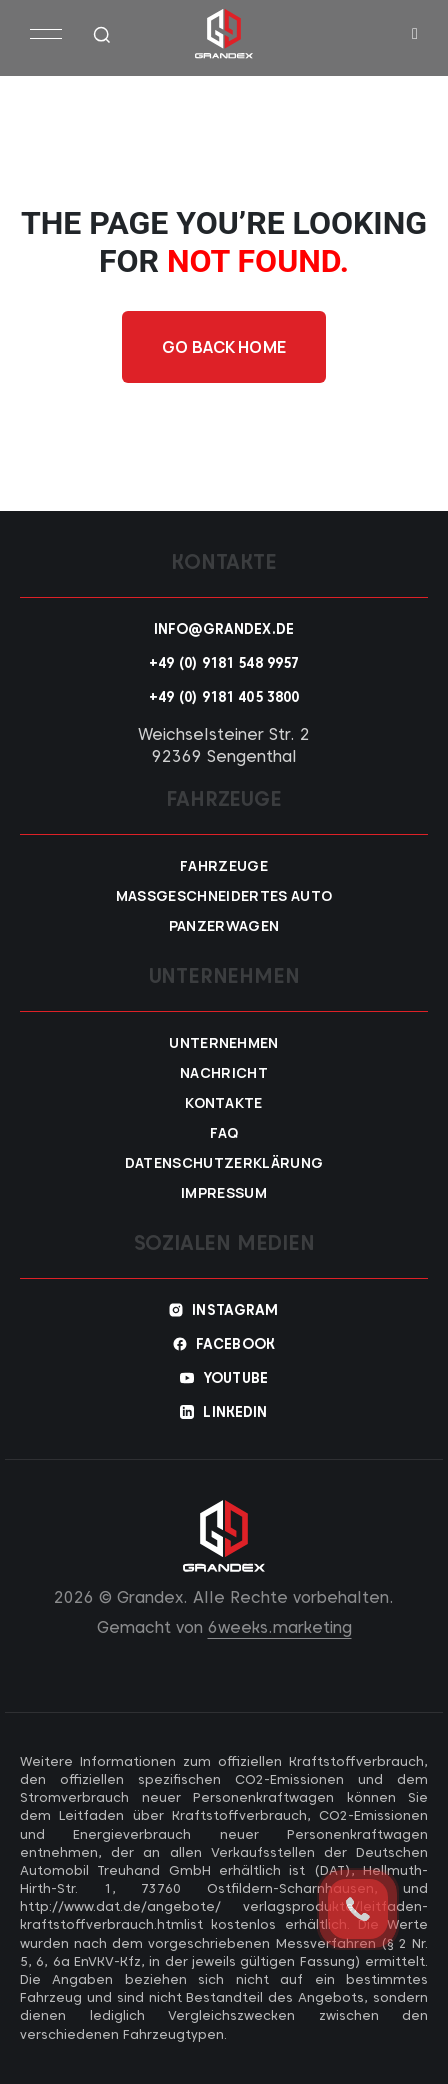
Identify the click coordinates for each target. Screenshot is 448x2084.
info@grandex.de (224, 629)
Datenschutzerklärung (224, 1163)
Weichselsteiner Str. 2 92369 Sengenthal (224, 745)
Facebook (235, 1344)
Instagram (235, 1310)
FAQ (224, 1133)
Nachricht (224, 1073)
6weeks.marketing (280, 1627)
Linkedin (235, 1412)
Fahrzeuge (224, 866)
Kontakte (224, 1103)
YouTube (235, 1378)
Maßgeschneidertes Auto (224, 896)
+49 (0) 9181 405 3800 (224, 697)
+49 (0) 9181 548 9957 (224, 663)
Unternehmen (224, 1043)
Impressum (224, 1193)
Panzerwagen (224, 926)
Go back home (224, 347)
